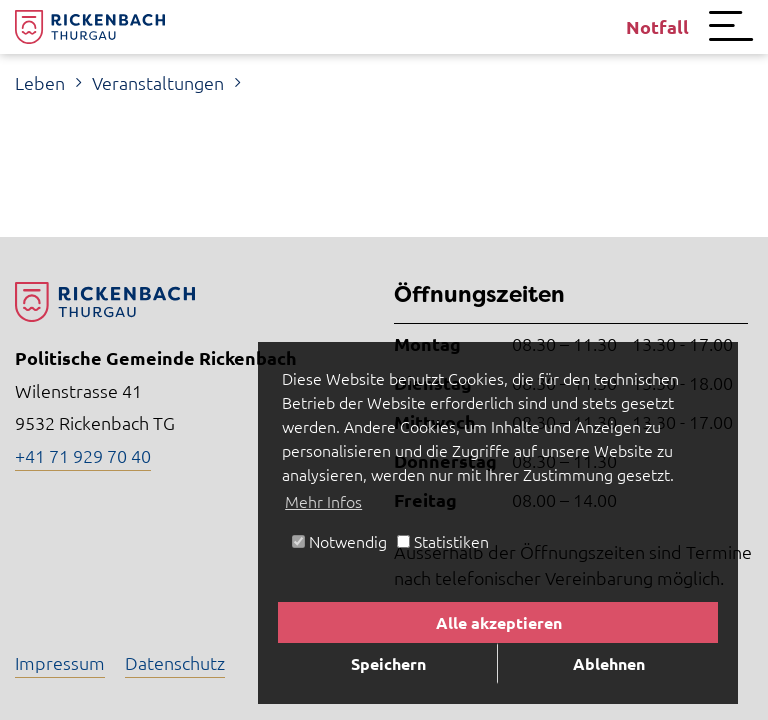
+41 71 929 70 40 (83, 455)
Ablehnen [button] (609, 663)
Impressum (60, 662)
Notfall (657, 26)
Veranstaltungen (158, 82)
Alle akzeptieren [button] (499, 622)
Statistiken (443, 541)
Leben (40, 82)
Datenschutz (175, 662)
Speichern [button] (388, 663)
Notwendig (339, 541)
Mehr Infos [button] (323, 501)
